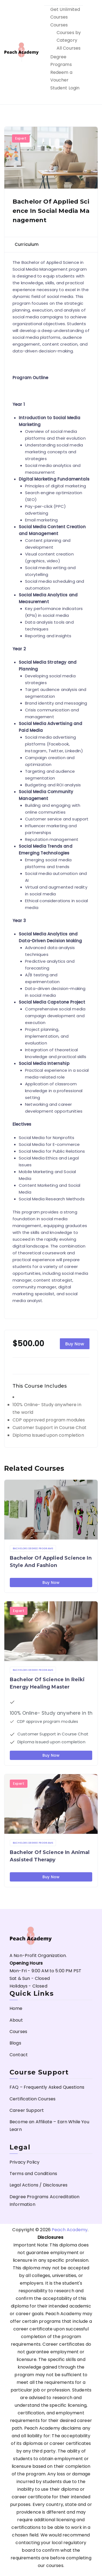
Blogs (15, 2043)
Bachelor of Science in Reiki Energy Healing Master (47, 1683)
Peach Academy (70, 2230)
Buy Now (74, 1344)
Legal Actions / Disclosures (38, 2185)
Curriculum (27, 244)
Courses (59, 25)
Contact (19, 2055)
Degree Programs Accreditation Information (45, 2200)
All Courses (69, 48)
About (16, 2020)
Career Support (27, 2110)
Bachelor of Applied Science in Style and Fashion (51, 1561)
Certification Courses (32, 2099)
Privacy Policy (24, 2162)
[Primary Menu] (92, 52)
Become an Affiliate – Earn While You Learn (49, 2126)
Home (16, 2008)
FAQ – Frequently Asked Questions (47, 2087)
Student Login (65, 88)
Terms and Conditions (33, 2173)
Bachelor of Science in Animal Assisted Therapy (50, 1856)
